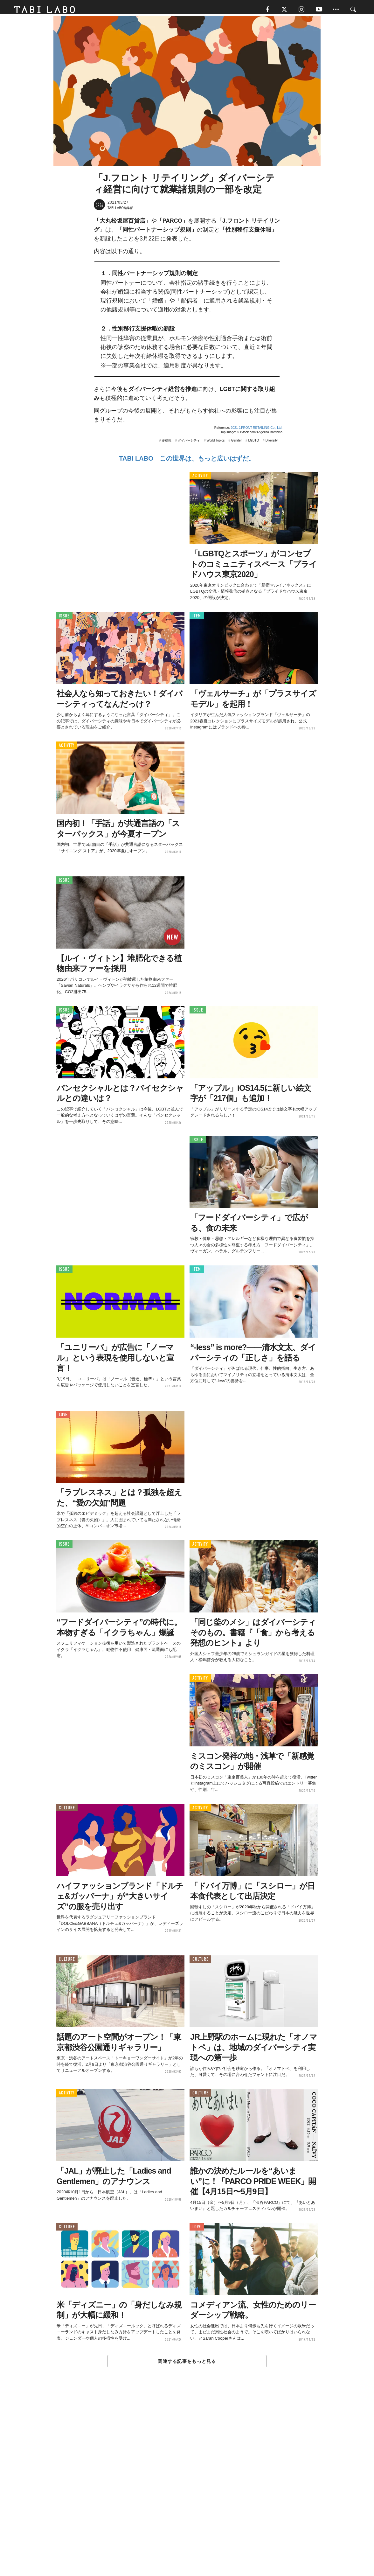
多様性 (166, 443)
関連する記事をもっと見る (187, 2364)
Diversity (272, 443)
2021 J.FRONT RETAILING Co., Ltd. (256, 431)
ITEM (196, 619)
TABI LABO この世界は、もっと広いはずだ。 (187, 461)
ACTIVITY (200, 479)
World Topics (215, 443)
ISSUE (64, 619)
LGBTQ (253, 443)
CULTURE (67, 1811)
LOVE (63, 1418)
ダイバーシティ (189, 443)
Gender (236, 443)
